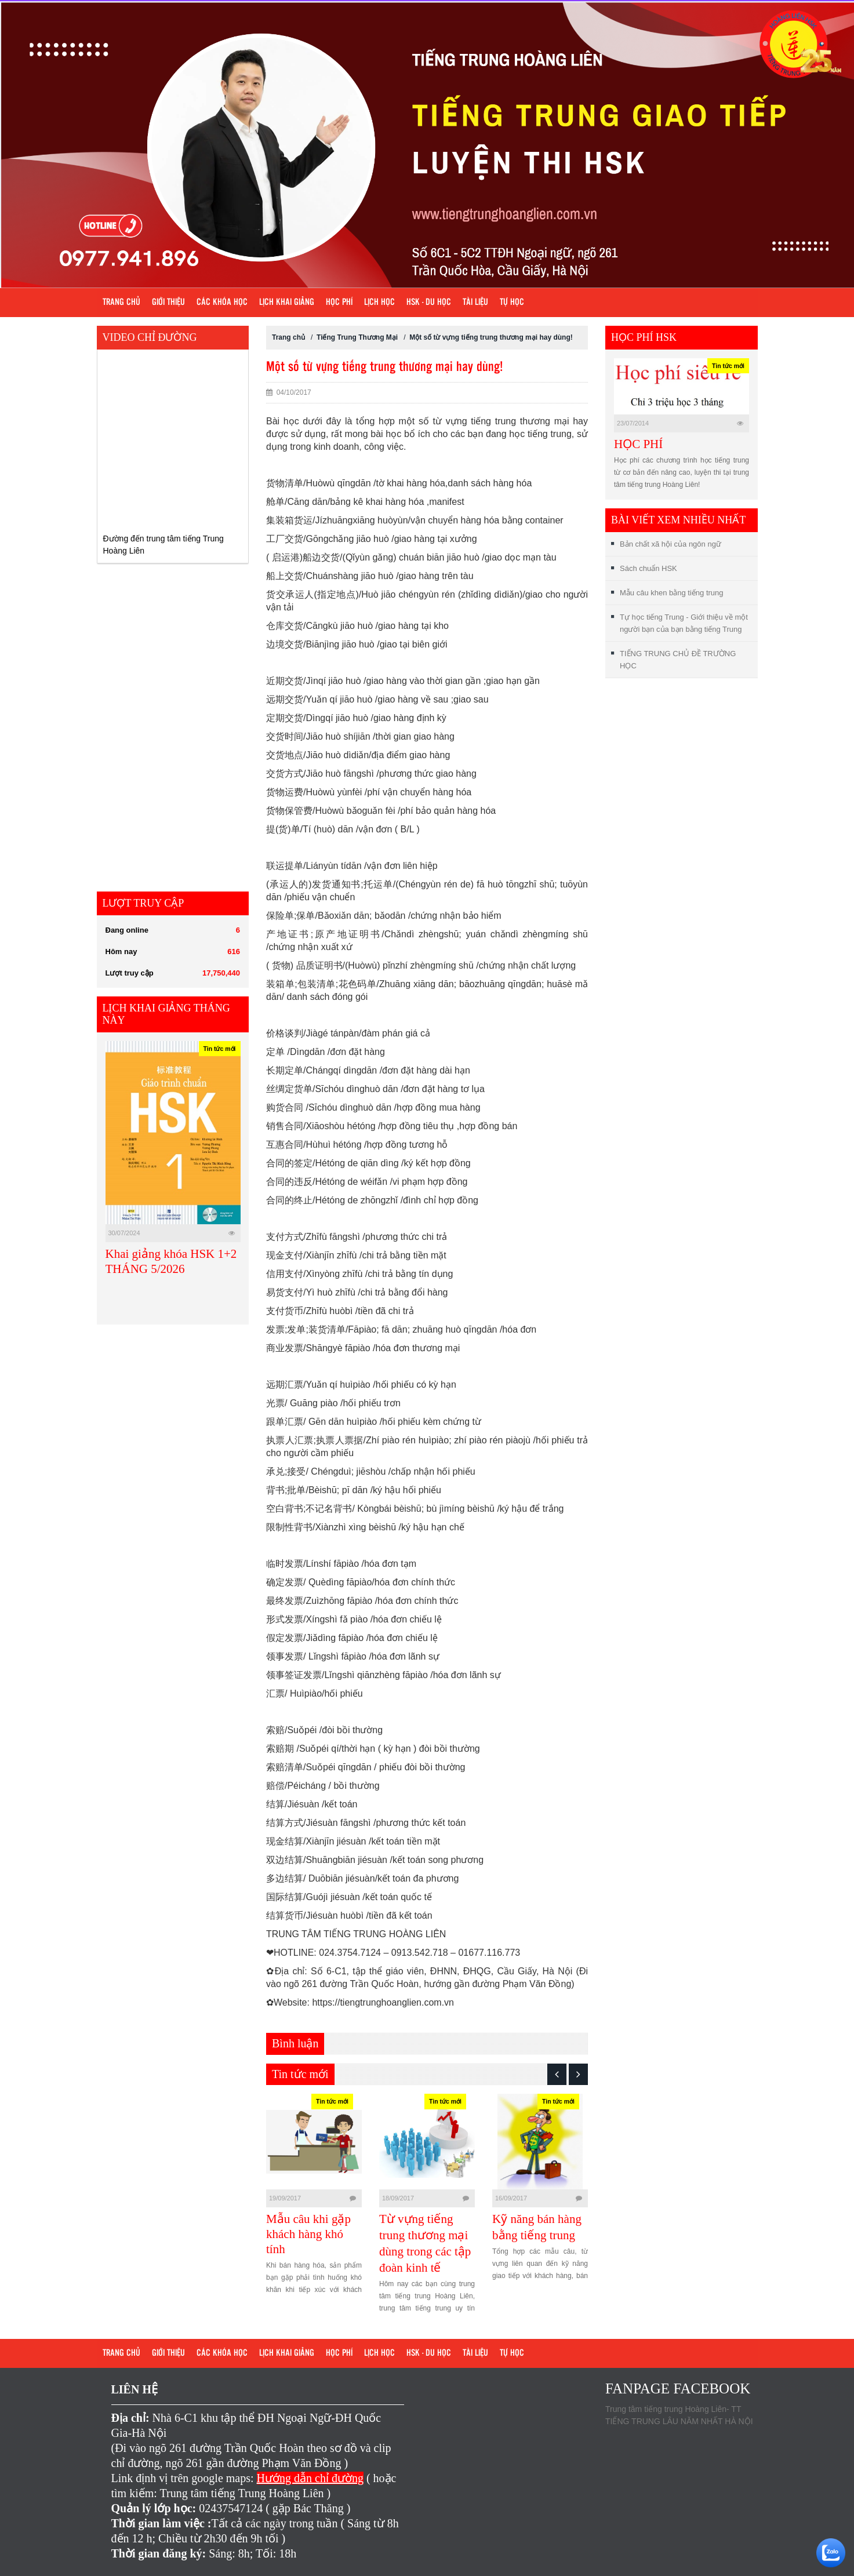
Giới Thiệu (168, 303)
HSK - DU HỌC (428, 303)
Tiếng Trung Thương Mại (357, 337)
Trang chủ (121, 303)
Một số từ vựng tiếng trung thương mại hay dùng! (491, 337)
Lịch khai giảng (286, 303)
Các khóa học (222, 303)
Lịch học (379, 303)
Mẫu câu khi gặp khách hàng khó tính (308, 2234)
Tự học (512, 303)
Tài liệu (475, 303)
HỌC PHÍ (638, 444)
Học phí (339, 303)
